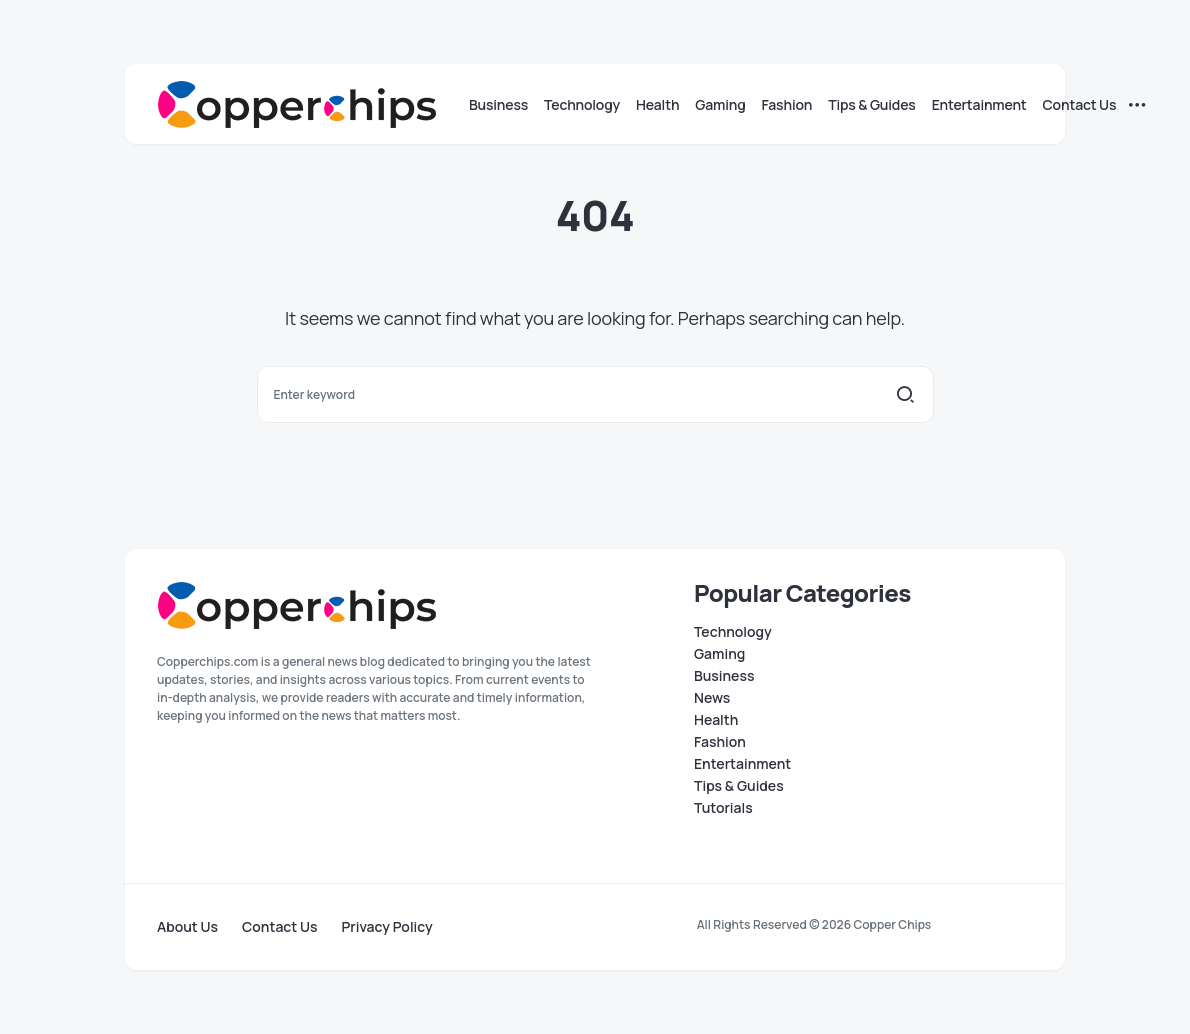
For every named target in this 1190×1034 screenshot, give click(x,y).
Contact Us (279, 927)
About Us (187, 927)
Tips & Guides (739, 786)
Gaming (719, 654)
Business (724, 676)
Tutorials (723, 808)
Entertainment (742, 764)
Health (716, 720)
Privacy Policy (387, 927)
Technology (733, 632)
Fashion (720, 742)
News (712, 698)
